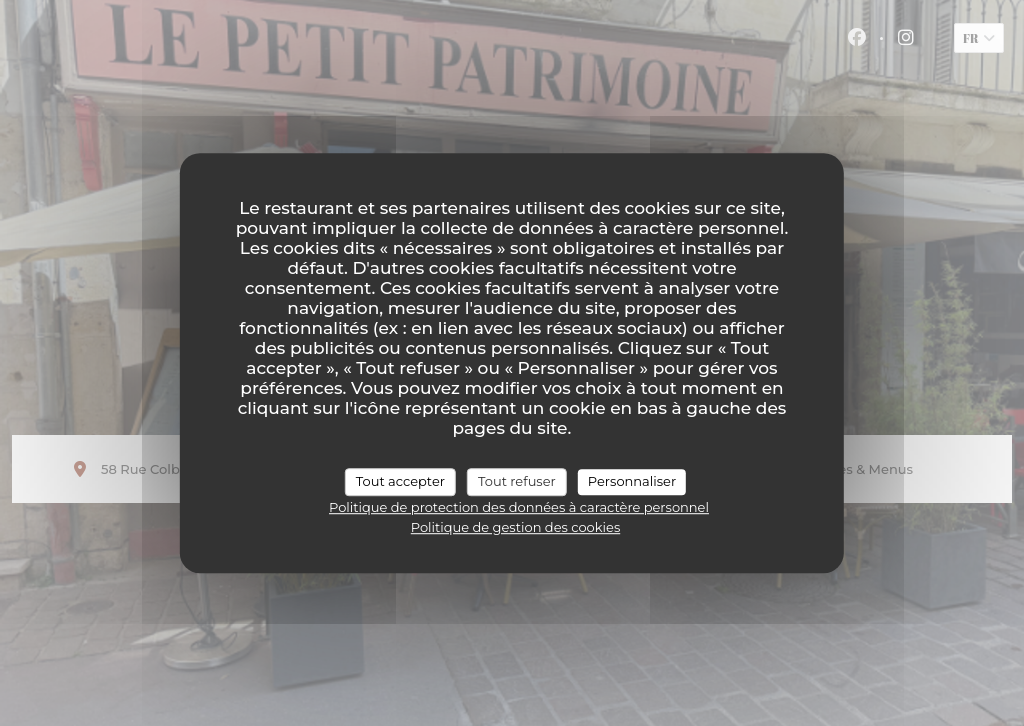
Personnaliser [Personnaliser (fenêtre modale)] (632, 481)
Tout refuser (517, 481)
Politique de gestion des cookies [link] (515, 527)
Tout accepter (400, 481)
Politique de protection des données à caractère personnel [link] (519, 507)
